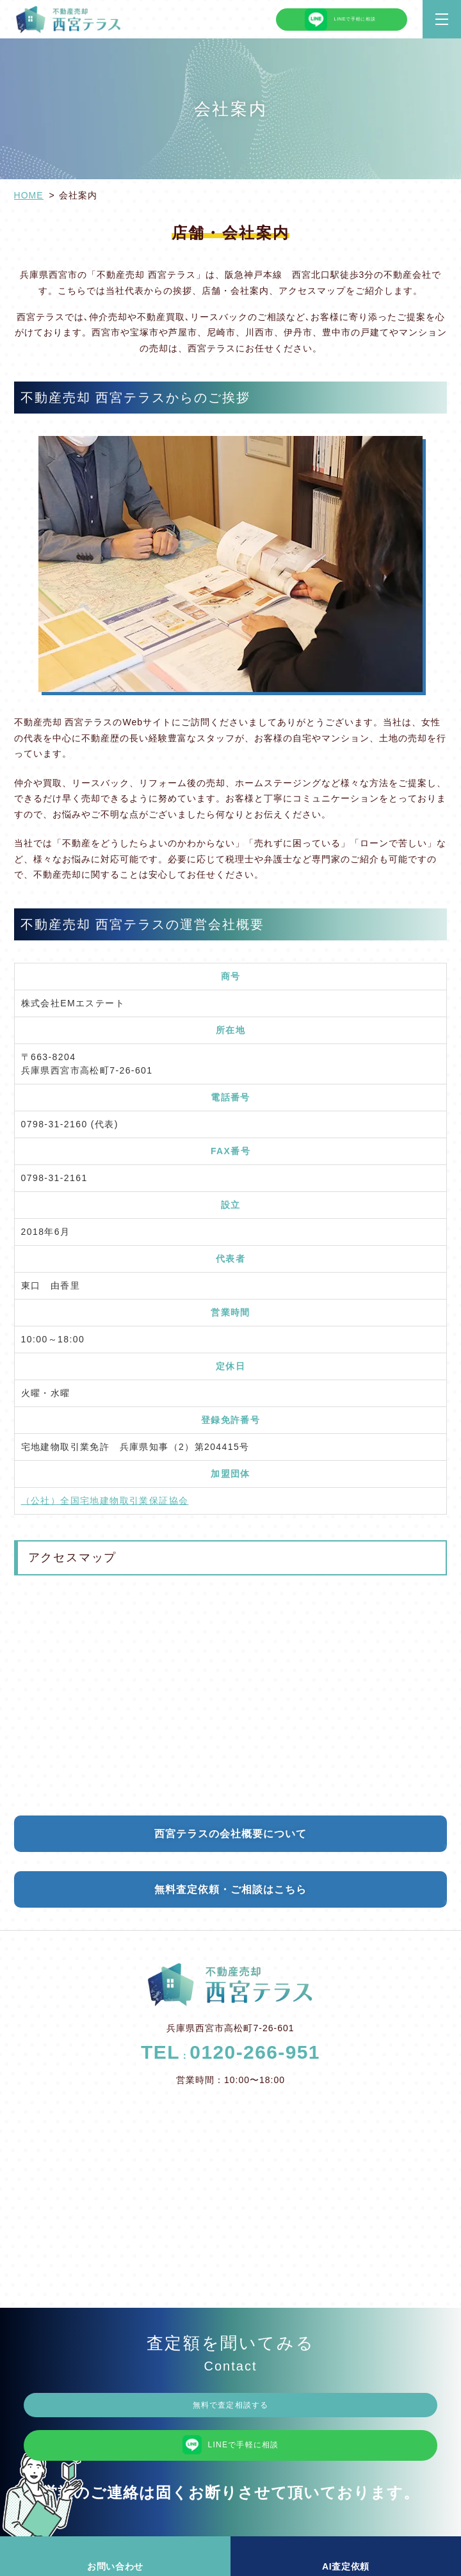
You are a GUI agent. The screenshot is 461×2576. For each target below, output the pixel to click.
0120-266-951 (255, 2052)
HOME (29, 195)
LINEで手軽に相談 (342, 19)
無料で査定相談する (230, 2406)
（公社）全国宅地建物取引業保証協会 (105, 1500)
